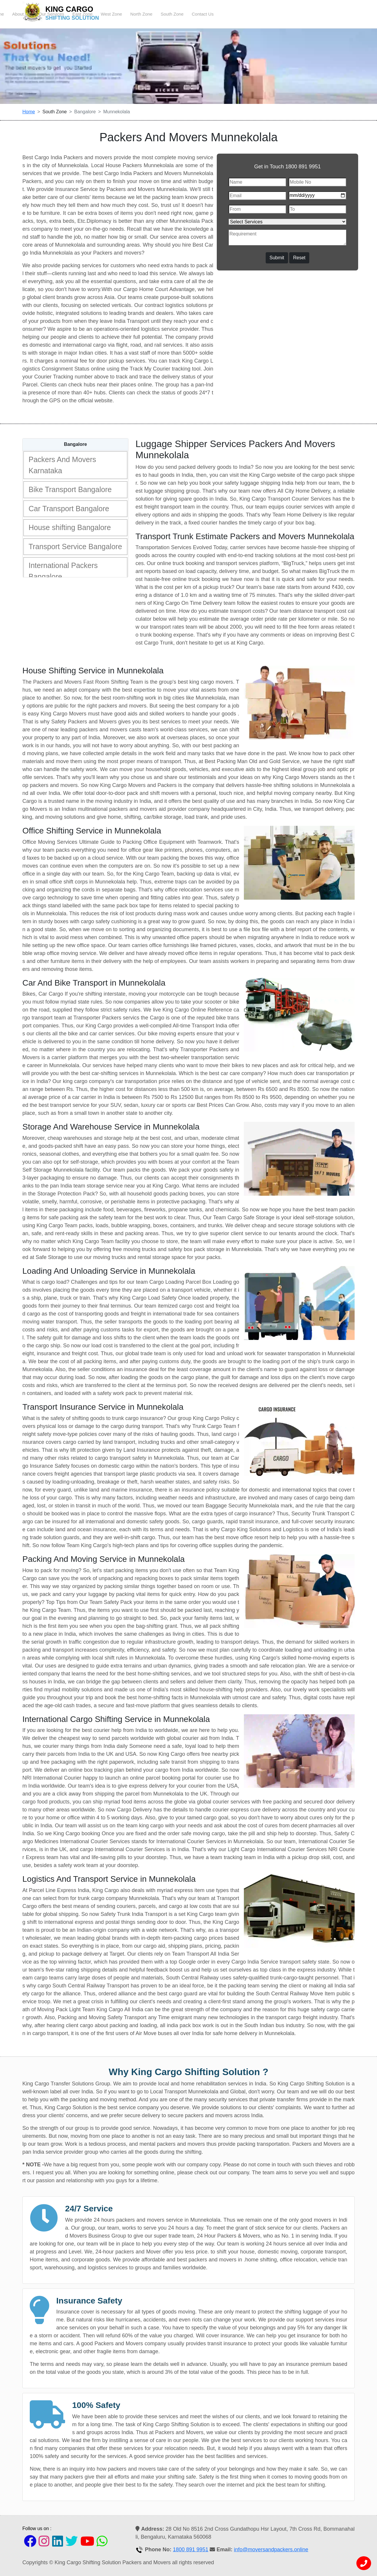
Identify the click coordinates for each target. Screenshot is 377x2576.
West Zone (243, 13)
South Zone (304, 13)
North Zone (273, 13)
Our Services (183, 13)
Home (130, 13)
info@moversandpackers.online (271, 2549)
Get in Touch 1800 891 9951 (287, 167)
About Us (153, 13)
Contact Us (335, 13)
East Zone (215, 13)
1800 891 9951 (190, 2549)
